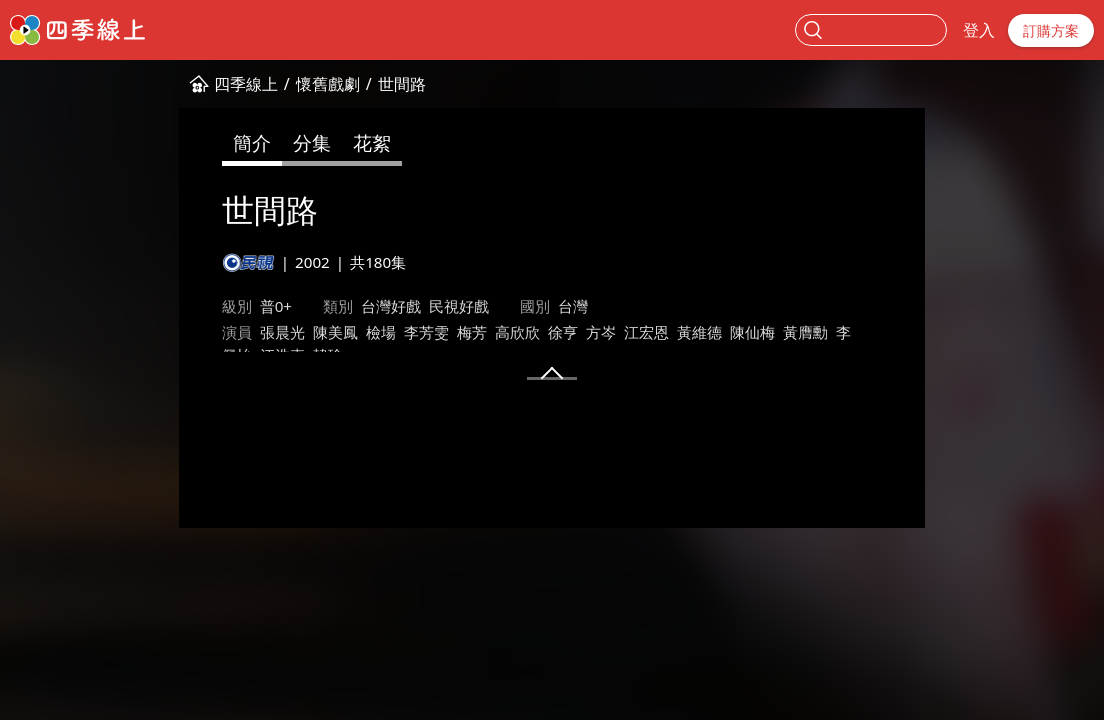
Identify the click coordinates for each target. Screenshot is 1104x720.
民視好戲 (331, 306)
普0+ (148, 306)
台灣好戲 (263, 306)
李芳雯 (298, 332)
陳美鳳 (207, 332)
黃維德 (571, 332)
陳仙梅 (624, 332)
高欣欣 (389, 332)
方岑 (473, 332)
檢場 (253, 332)
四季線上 (118, 84)
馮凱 (200, 357)
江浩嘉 (783, 332)
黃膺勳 (677, 332)
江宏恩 (518, 332)
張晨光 (154, 332)
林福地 (154, 357)
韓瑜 (829, 332)
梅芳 (344, 332)
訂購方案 (1051, 30)
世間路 (274, 84)
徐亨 (435, 332)
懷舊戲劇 (200, 84)
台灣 (445, 306)
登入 (979, 30)
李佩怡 (730, 332)
